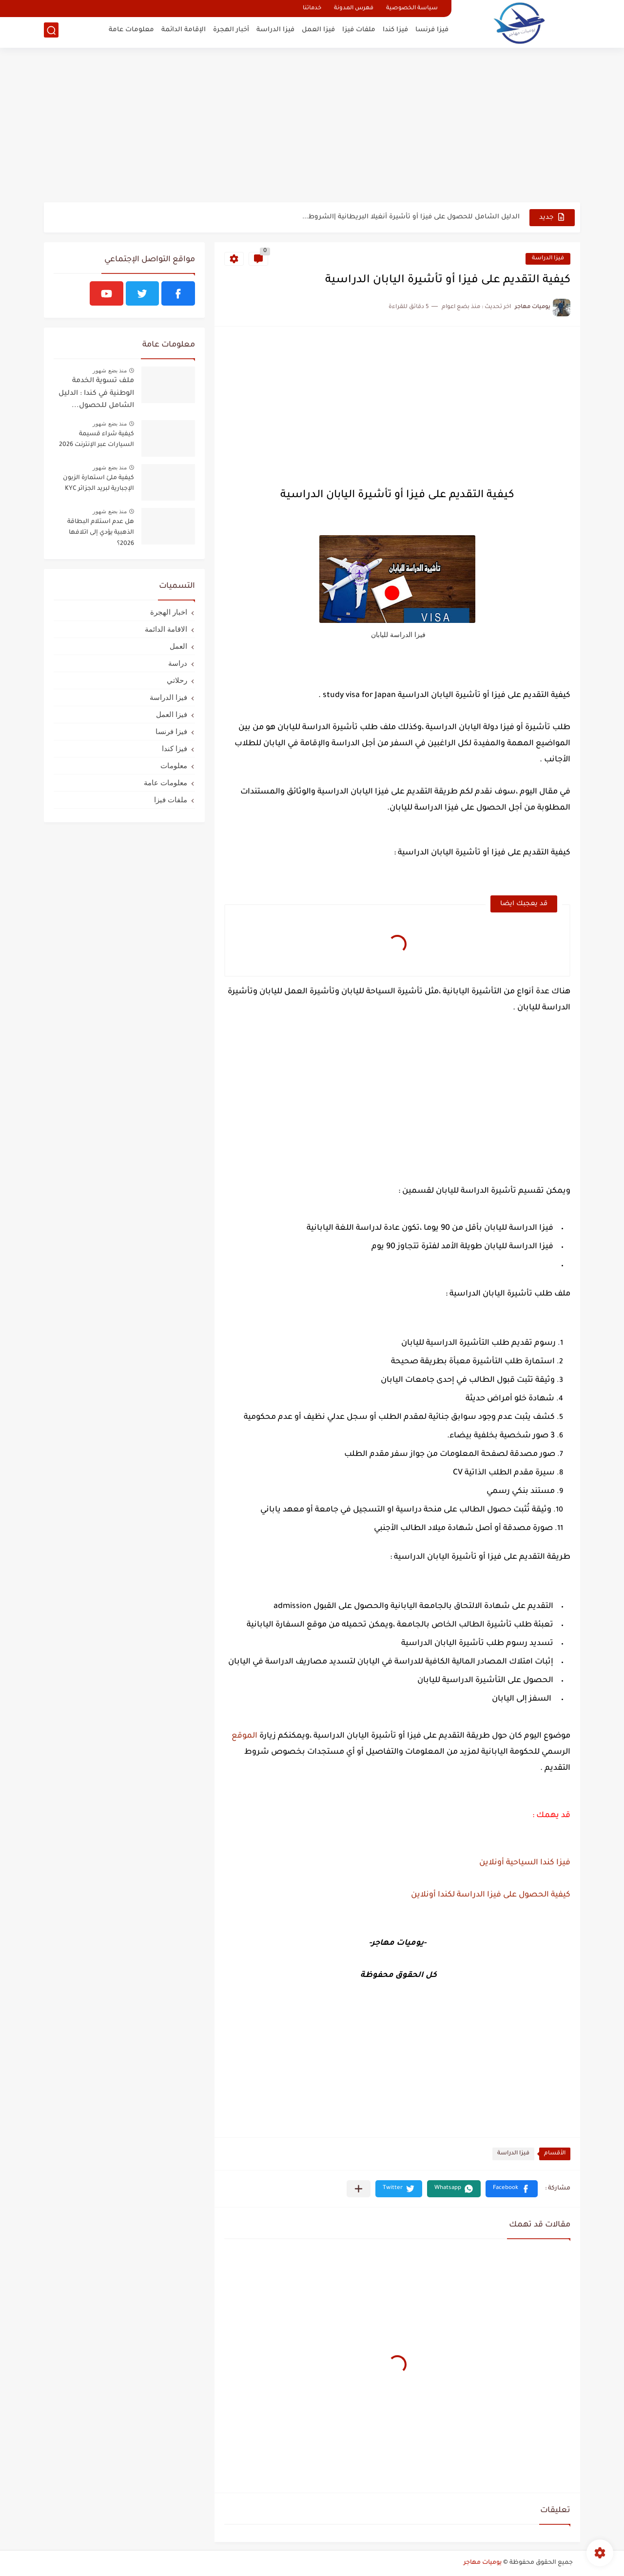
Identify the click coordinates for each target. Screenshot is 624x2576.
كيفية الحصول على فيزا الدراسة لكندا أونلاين (490, 1895)
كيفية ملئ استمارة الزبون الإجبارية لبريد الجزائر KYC (98, 483)
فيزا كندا (395, 32)
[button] (512, 2188)
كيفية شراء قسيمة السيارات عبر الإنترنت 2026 (96, 439)
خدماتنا (312, 8)
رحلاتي (177, 680)
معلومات (173, 765)
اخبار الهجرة (168, 612)
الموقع (244, 1736)
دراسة (177, 663)
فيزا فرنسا (431, 32)
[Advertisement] (312, 126)
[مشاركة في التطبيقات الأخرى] (358, 2188)
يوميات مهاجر (483, 2562)
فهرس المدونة (353, 8)
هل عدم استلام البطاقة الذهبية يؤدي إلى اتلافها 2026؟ (100, 533)
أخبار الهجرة (231, 32)
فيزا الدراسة (275, 32)
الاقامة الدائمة (166, 629)
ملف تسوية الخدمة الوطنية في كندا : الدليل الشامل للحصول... (96, 393)
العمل (178, 646)
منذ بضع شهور (110, 370)
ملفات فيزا (358, 32)
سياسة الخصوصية (412, 8)
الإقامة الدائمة (183, 32)
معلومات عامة (131, 32)
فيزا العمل (318, 32)
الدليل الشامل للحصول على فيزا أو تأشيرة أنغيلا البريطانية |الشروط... (411, 217)
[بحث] (51, 32)
